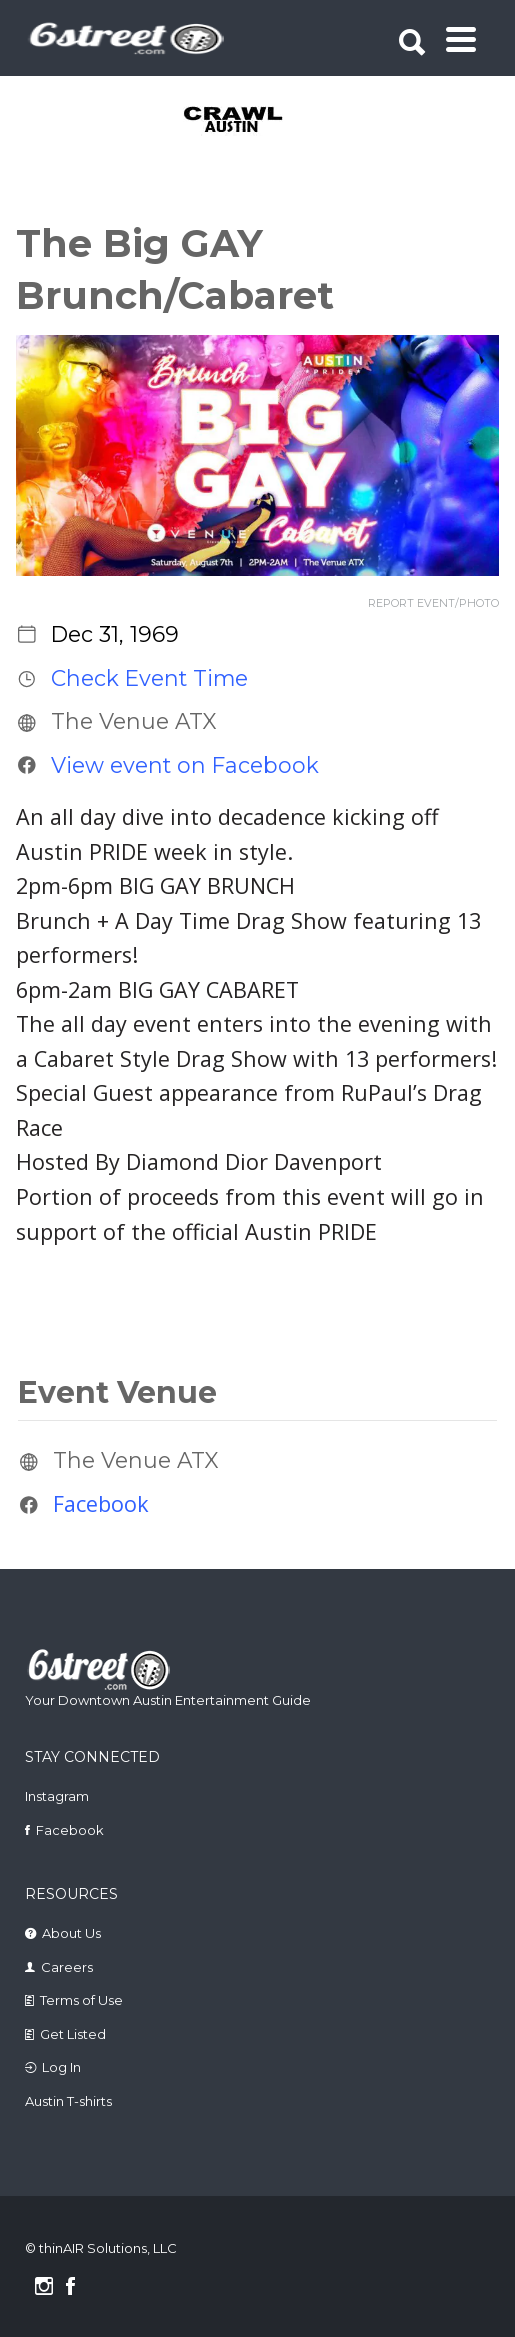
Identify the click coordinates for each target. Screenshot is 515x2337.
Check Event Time (149, 678)
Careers (67, 1967)
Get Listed (73, 2034)
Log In (61, 2067)
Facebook (101, 1504)
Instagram (57, 1796)
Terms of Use (81, 2000)
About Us (71, 1933)
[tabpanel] (260, 121)
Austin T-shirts (68, 2101)
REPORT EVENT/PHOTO (433, 603)
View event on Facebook (185, 765)
